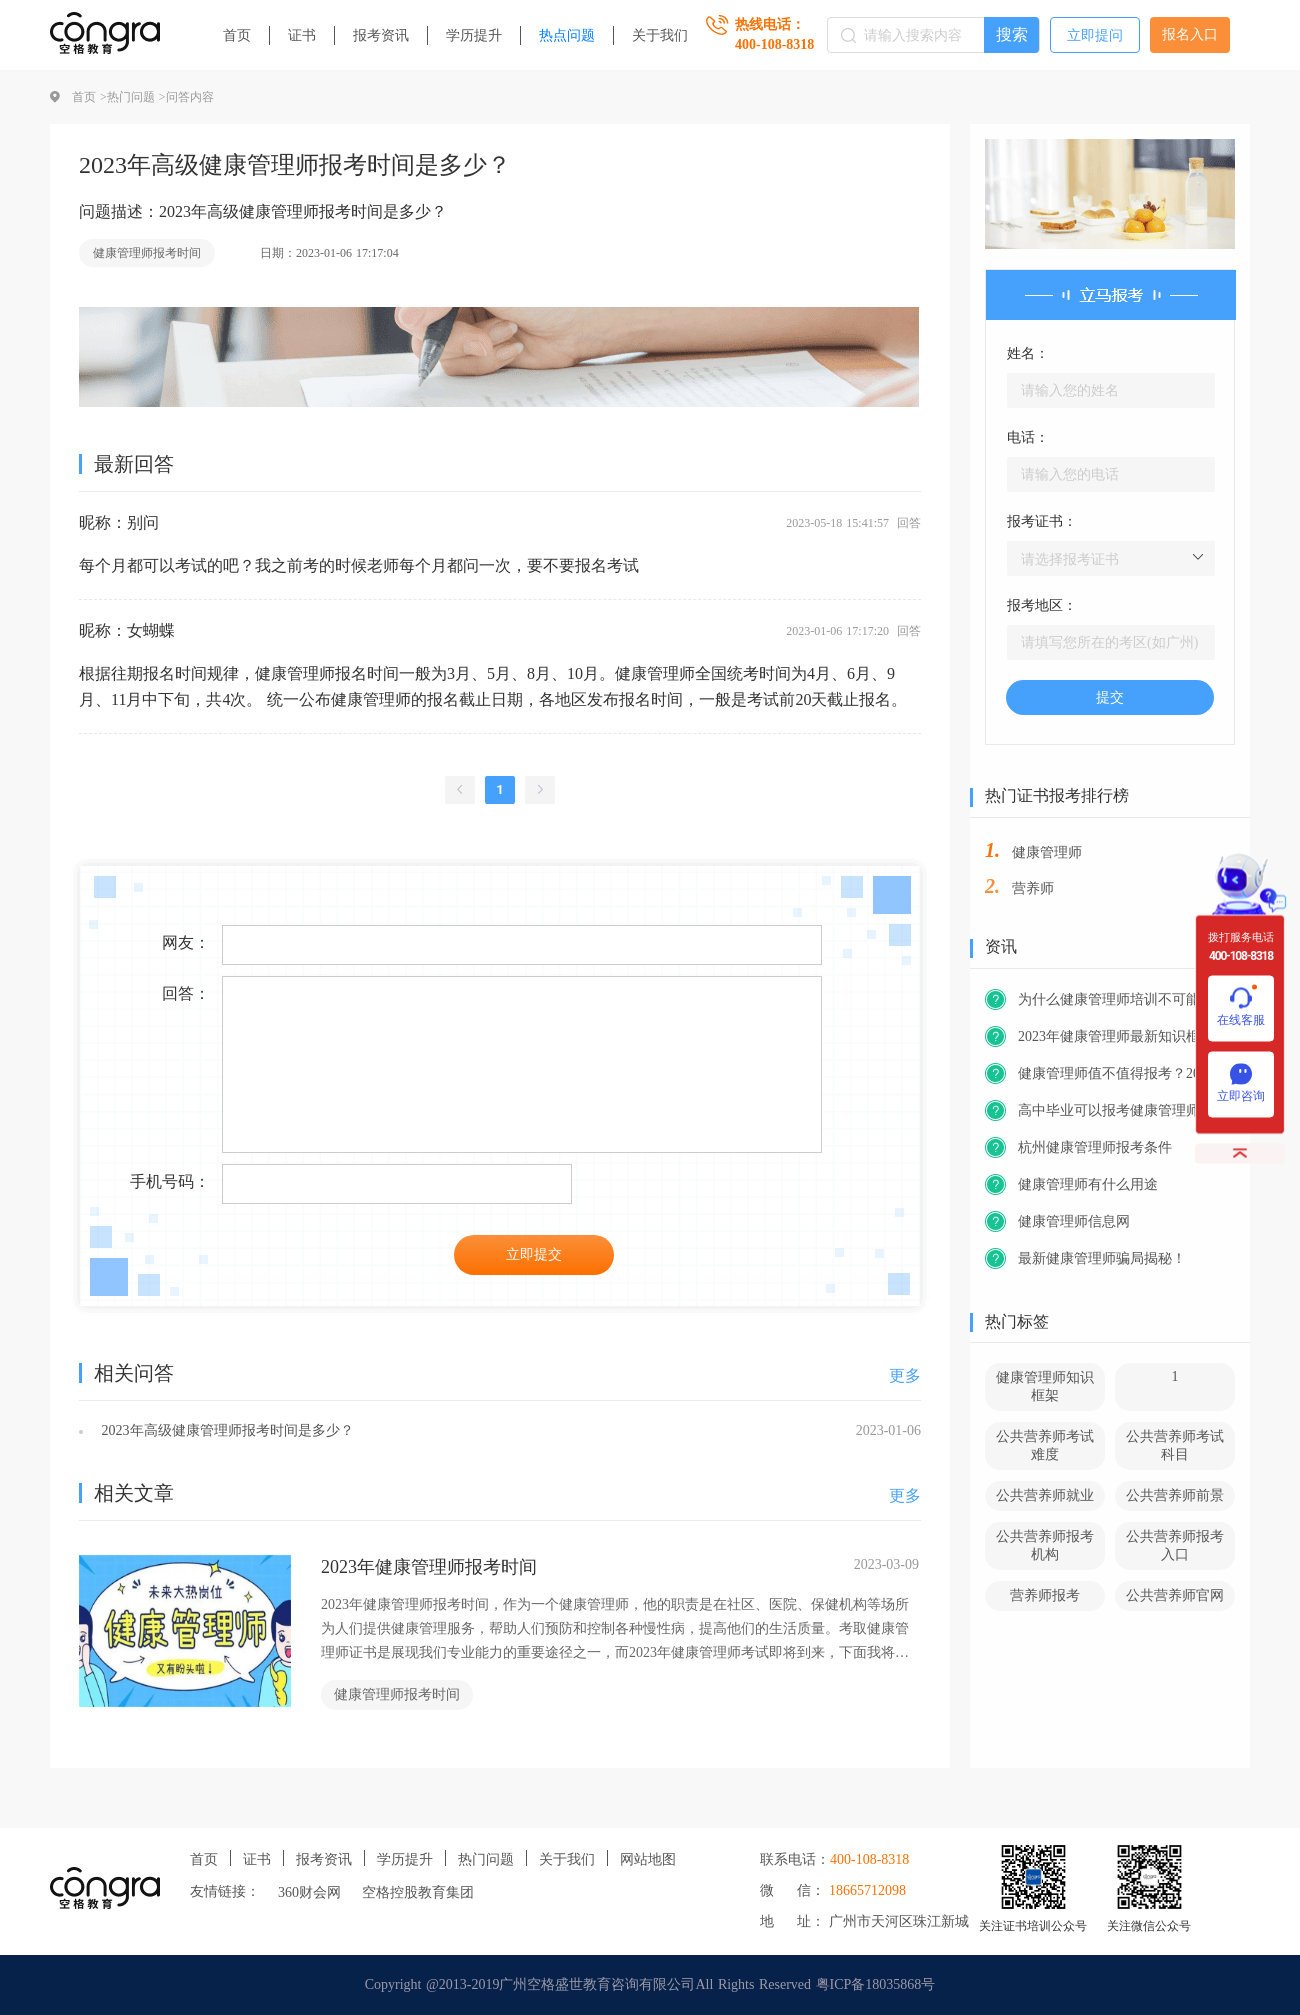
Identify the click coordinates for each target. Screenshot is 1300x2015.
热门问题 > (136, 97)
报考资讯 (381, 35)
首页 (237, 35)
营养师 (1033, 888)
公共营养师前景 (1175, 1495)
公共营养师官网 (1175, 1595)
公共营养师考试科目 (1175, 1445)
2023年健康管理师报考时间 (429, 1567)
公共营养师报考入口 (1175, 1545)
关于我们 (660, 35)
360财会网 (309, 1892)
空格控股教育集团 (418, 1892)
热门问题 (486, 1859)
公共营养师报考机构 (1045, 1545)
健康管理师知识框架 (1045, 1386)
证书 (302, 35)
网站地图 (648, 1859)
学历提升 (474, 35)
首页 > (89, 97)
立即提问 (1095, 35)
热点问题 (567, 35)
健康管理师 (1047, 852)
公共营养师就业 (1045, 1495)
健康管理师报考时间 (147, 253)
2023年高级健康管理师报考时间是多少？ (225, 1430)
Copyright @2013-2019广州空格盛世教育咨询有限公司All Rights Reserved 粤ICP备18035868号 (650, 1984)
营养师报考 (1045, 1595)
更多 (905, 1375)
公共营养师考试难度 (1045, 1445)
